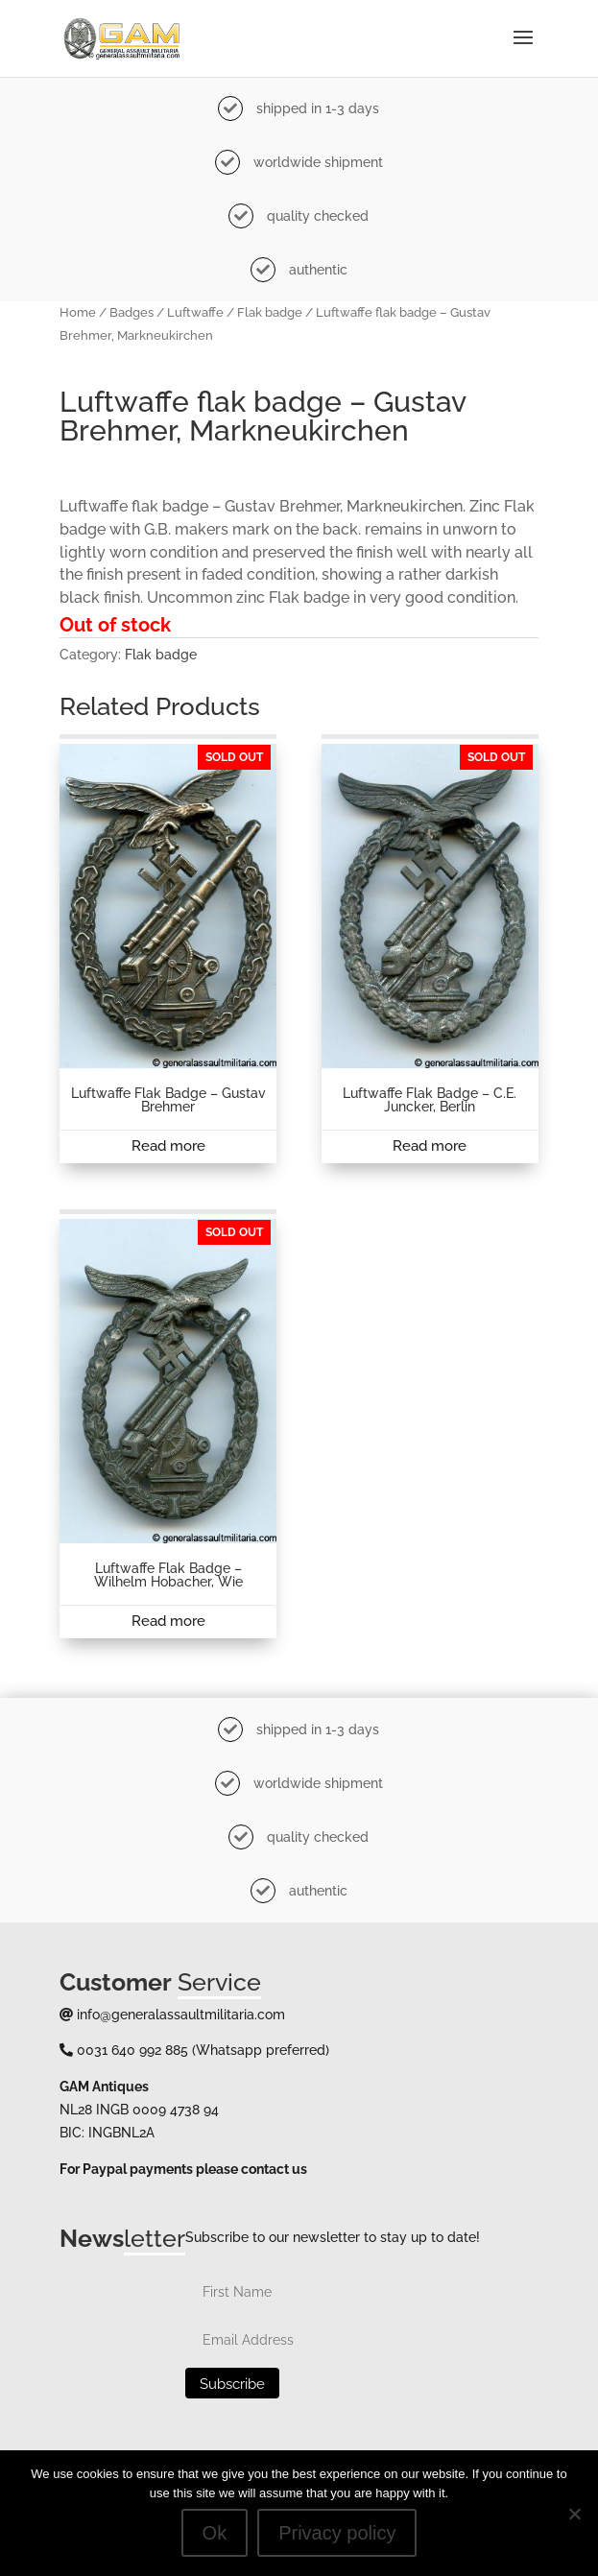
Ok (215, 2532)
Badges (131, 312)
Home (78, 312)
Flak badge (269, 312)
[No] (574, 2513)
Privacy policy (336, 2532)
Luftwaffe (195, 312)
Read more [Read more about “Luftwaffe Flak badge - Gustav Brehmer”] (168, 1146)
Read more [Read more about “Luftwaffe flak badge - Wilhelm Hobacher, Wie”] (168, 1621)
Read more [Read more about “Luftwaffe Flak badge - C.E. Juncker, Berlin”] (429, 1146)
